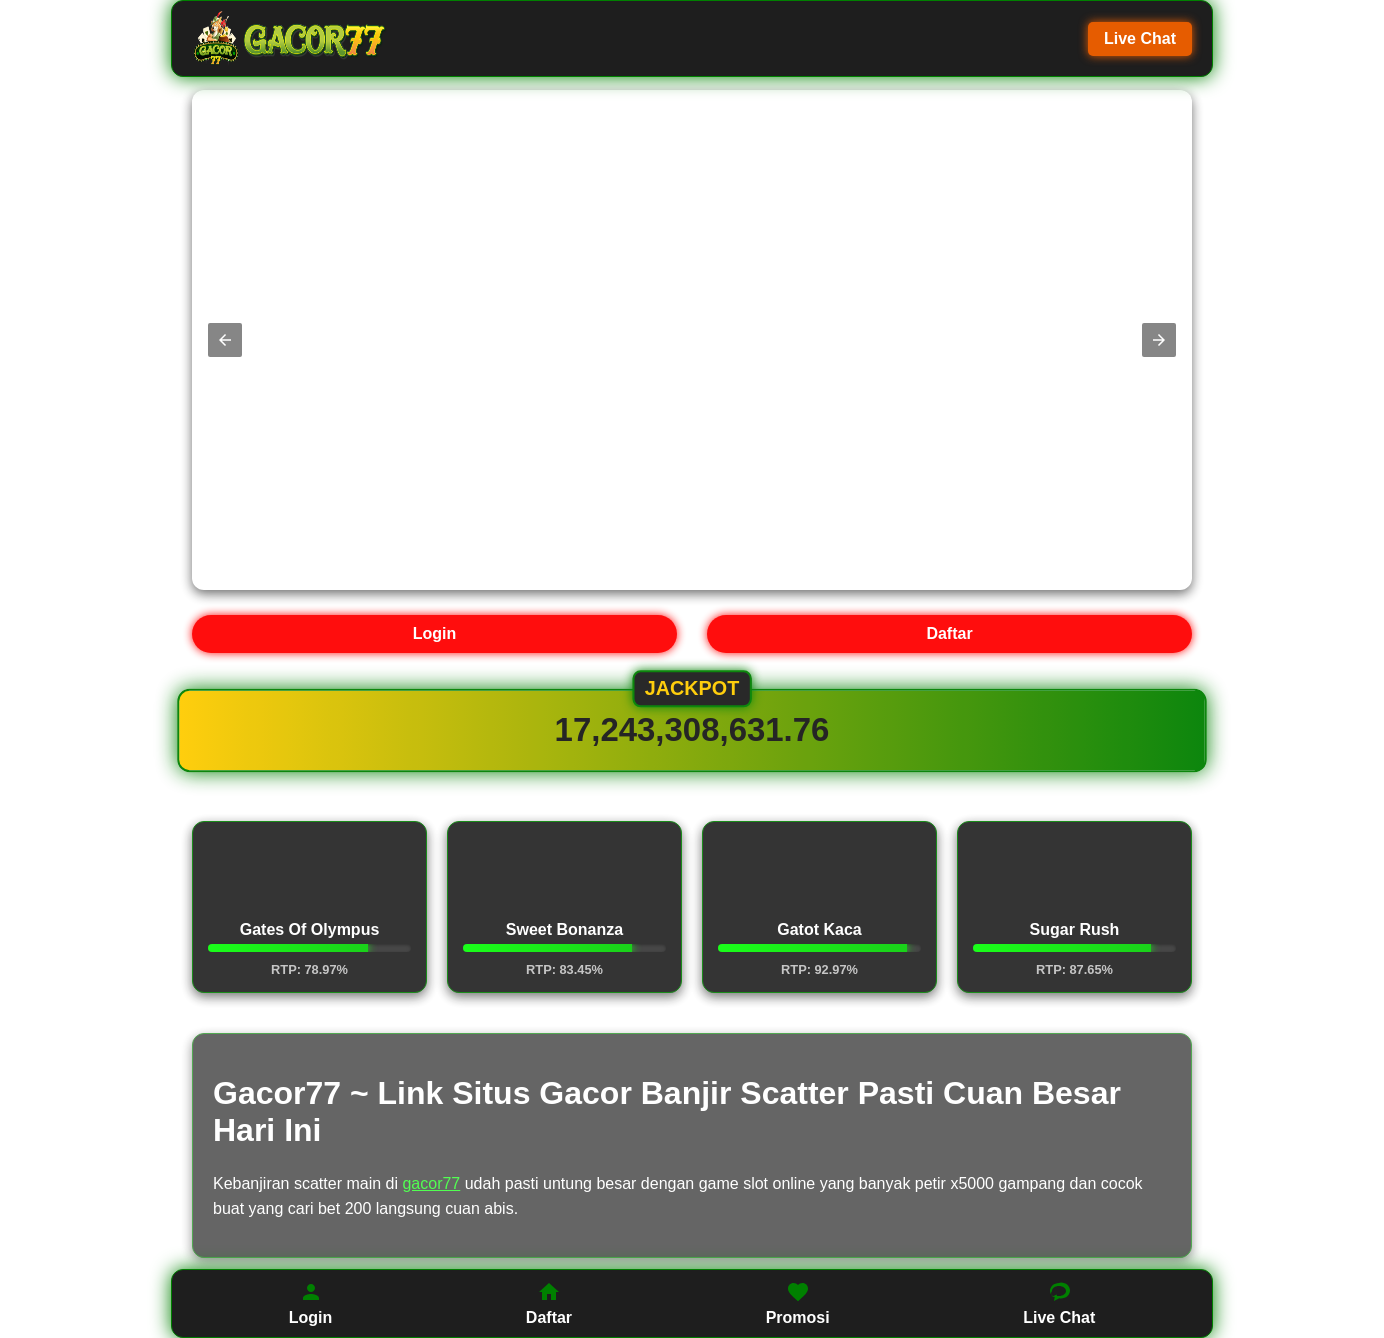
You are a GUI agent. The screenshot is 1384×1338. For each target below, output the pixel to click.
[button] (225, 340)
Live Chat (1140, 38)
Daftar (949, 633)
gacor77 (431, 1183)
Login (435, 633)
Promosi (798, 1303)
